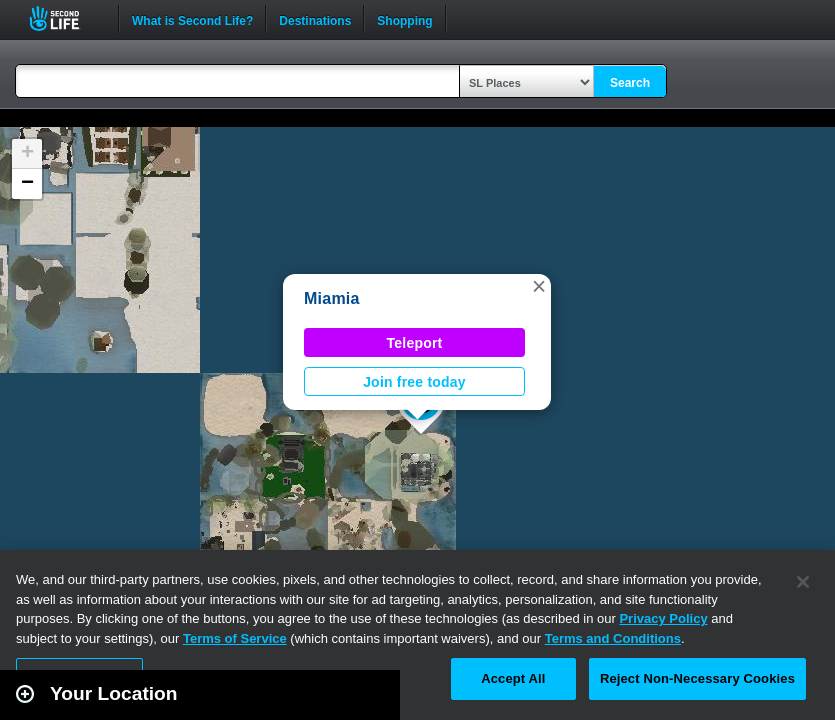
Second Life (65, 18)
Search (630, 83)
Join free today (414, 382)
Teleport (415, 343)
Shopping (404, 19)
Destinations (315, 19)
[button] (539, 286)
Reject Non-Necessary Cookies (697, 678)
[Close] (803, 582)
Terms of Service (235, 638)
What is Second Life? (192, 19)
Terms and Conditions (613, 638)
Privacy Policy (663, 618)
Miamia (332, 298)
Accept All (513, 678)
